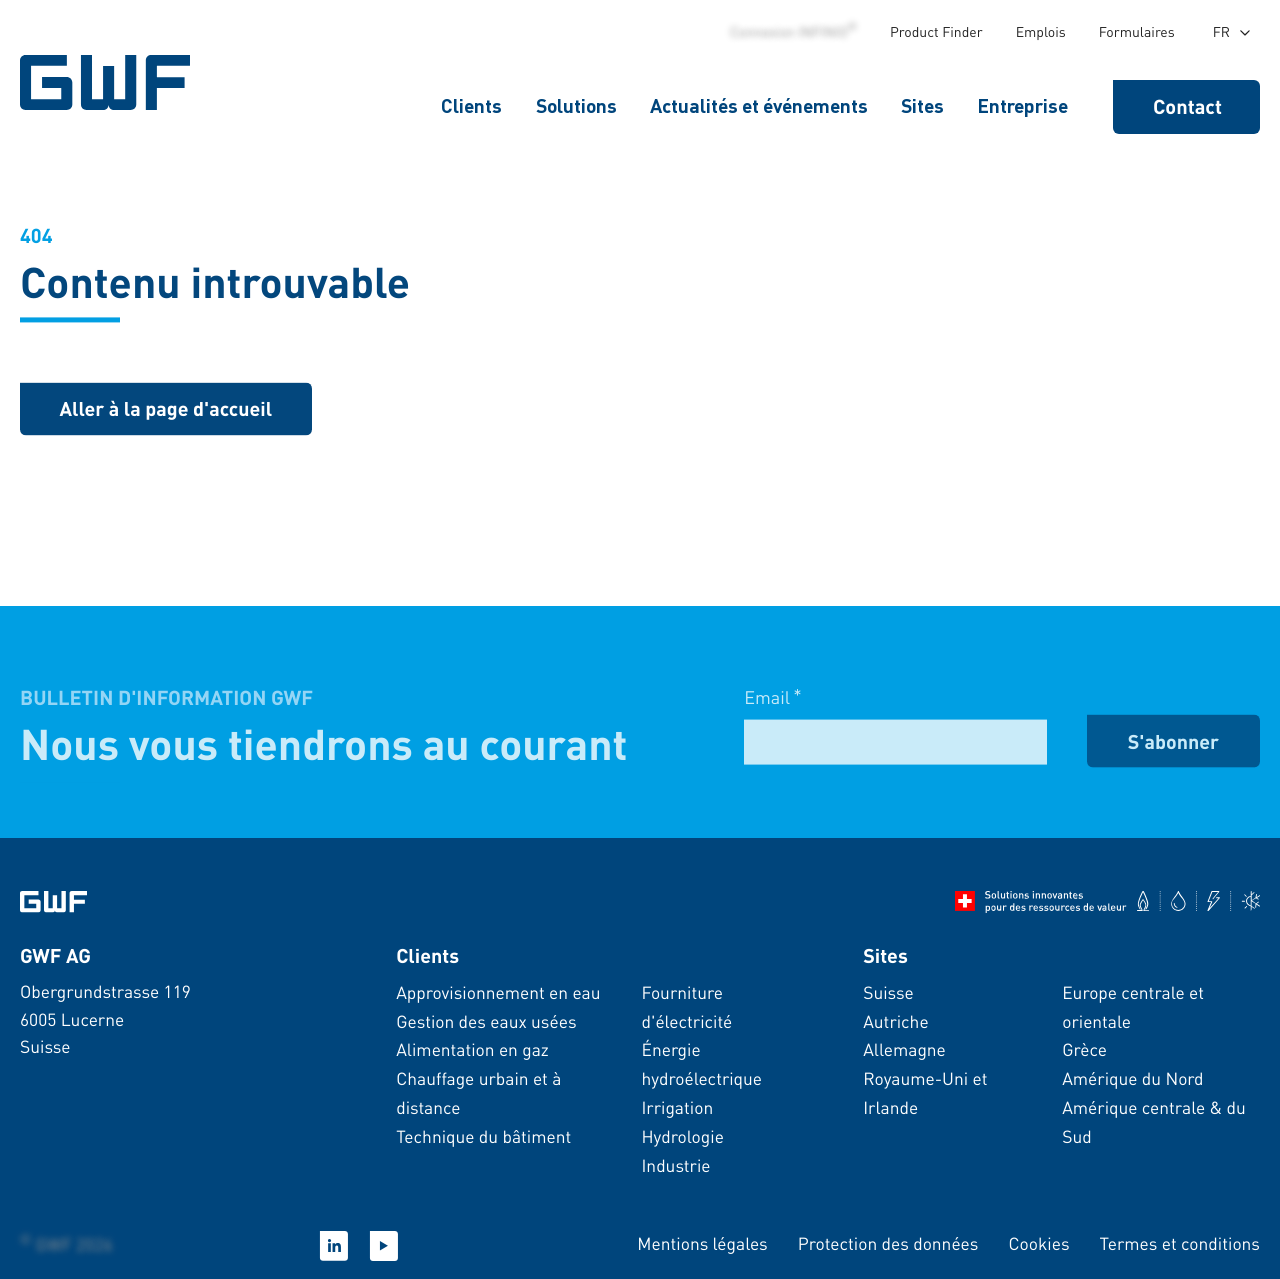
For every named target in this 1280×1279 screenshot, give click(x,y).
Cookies (1038, 1244)
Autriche (895, 1022)
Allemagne (904, 1050)
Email (773, 710)
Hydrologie (682, 1137)
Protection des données (888, 1244)
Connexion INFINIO (793, 32)
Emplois (1041, 32)
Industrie (675, 1166)
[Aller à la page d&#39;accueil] (53, 902)
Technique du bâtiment (483, 1137)
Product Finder (936, 32)
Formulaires (1137, 32)
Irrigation (677, 1108)
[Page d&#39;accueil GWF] (110, 82)
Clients (471, 105)
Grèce (1084, 1050)
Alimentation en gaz (472, 1050)
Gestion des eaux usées (486, 1022)
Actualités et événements (759, 105)
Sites (922, 105)
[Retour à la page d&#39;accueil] (166, 411)
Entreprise (1022, 105)
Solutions (576, 105)
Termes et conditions (1180, 1244)
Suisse (888, 993)
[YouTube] (384, 1246)
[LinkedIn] (334, 1246)
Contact (1187, 106)
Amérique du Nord (1132, 1079)
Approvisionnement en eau (498, 993)
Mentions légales (702, 1244)
